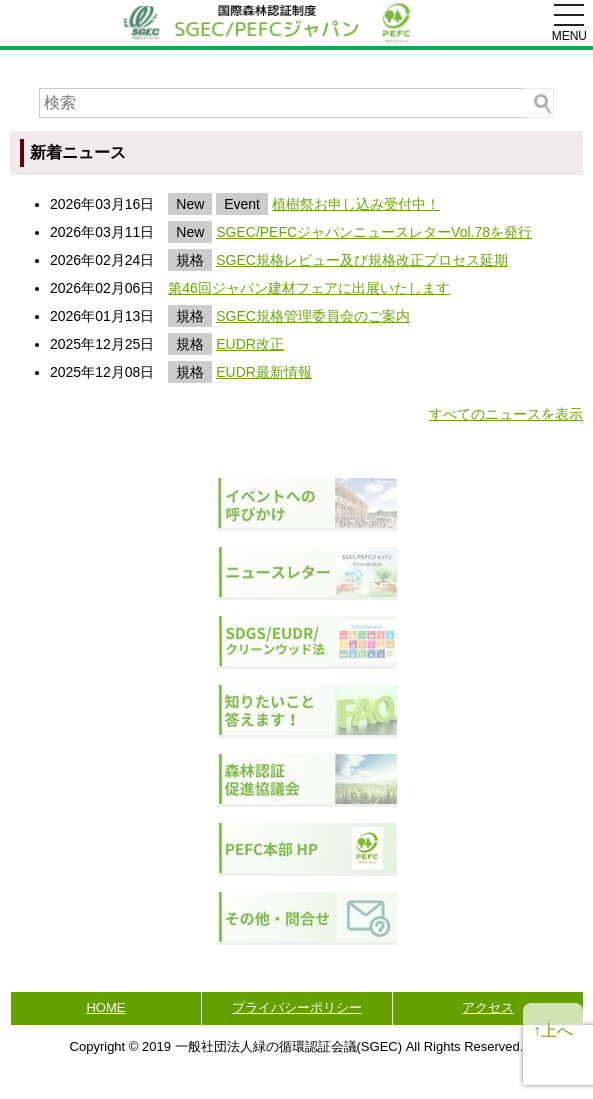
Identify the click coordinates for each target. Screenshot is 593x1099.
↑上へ (553, 1030)
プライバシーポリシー (297, 1007)
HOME (105, 1007)
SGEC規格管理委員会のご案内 (313, 316)
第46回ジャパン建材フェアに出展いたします (309, 288)
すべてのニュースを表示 (506, 414)
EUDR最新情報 (264, 372)
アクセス (488, 1007)
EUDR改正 (250, 344)
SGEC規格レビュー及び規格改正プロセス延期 (362, 260)
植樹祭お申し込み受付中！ (356, 204)
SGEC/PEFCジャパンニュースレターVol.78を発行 (374, 232)
